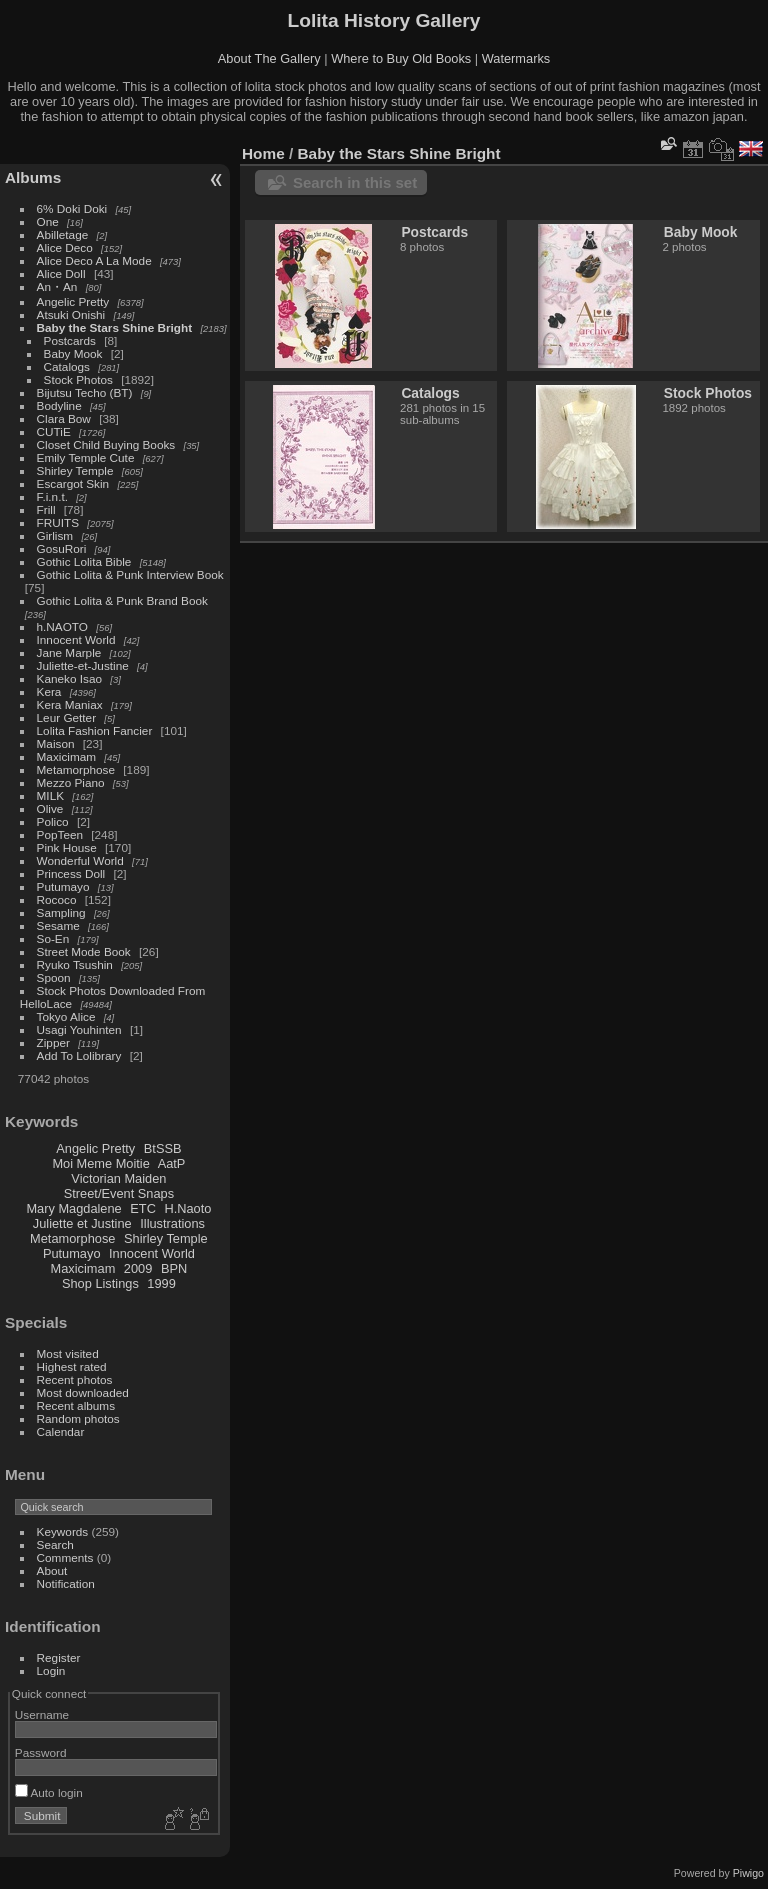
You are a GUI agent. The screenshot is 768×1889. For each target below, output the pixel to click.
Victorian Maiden (118, 1178)
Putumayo (63, 886)
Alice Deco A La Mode (94, 260)
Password (41, 1752)
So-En (53, 938)
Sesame (58, 925)
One (48, 221)
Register (59, 1657)
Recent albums (76, 1405)
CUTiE (54, 431)
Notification (66, 1583)
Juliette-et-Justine (83, 665)
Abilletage (63, 234)
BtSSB (163, 1148)
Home (263, 153)
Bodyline (59, 405)
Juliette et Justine (82, 1223)
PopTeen (60, 834)
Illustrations (172, 1223)
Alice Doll (61, 273)
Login (51, 1670)
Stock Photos (78, 379)
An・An (57, 286)
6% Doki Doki (72, 208)
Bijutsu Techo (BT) (85, 392)
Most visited (68, 1353)
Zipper (53, 1042)
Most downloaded (83, 1392)
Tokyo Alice (66, 1016)
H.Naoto (187, 1208)
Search (55, 1544)
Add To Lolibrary (79, 1055)
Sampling (61, 912)
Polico (53, 821)
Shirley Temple (75, 470)
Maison (56, 743)
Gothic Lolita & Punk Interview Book (130, 574)
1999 (161, 1283)
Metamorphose (76, 769)
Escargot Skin (73, 483)
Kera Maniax (70, 704)
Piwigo (748, 1873)
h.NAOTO (62, 626)
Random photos (78, 1418)
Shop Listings (100, 1283)
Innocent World (76, 639)
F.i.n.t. (52, 496)
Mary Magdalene (73, 1208)
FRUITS (58, 522)
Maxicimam (66, 756)
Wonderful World (80, 860)
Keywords (63, 1531)
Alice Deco (65, 247)
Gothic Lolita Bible (84, 561)
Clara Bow (64, 418)
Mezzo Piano (71, 782)
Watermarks (516, 58)
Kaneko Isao (69, 678)
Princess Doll (71, 873)
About (52, 1570)
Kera (49, 691)
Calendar (61, 1431)
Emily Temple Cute (86, 457)
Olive (50, 808)
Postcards (70, 340)
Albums (33, 177)
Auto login (49, 1792)
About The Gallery (269, 58)
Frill (46, 509)
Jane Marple (69, 652)
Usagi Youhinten (79, 1029)
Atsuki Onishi (71, 314)
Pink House (67, 847)
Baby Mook (73, 353)
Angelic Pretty (73, 301)
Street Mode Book (84, 951)
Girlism (55, 535)
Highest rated (72, 1366)
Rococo (57, 899)
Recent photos (75, 1379)
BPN (174, 1268)
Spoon (54, 977)
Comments (65, 1557)
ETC (143, 1208)
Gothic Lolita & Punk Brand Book (122, 600)
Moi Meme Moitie (100, 1163)
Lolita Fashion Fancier (95, 730)
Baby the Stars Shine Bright (115, 327)
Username (42, 1714)
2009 (138, 1268)
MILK (50, 795)
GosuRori (62, 548)
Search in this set (355, 182)
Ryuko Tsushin (75, 964)
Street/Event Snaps (119, 1193)
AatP (172, 1163)
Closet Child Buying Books (106, 444)
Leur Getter (67, 717)
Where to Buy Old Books (401, 58)
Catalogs (67, 366)
